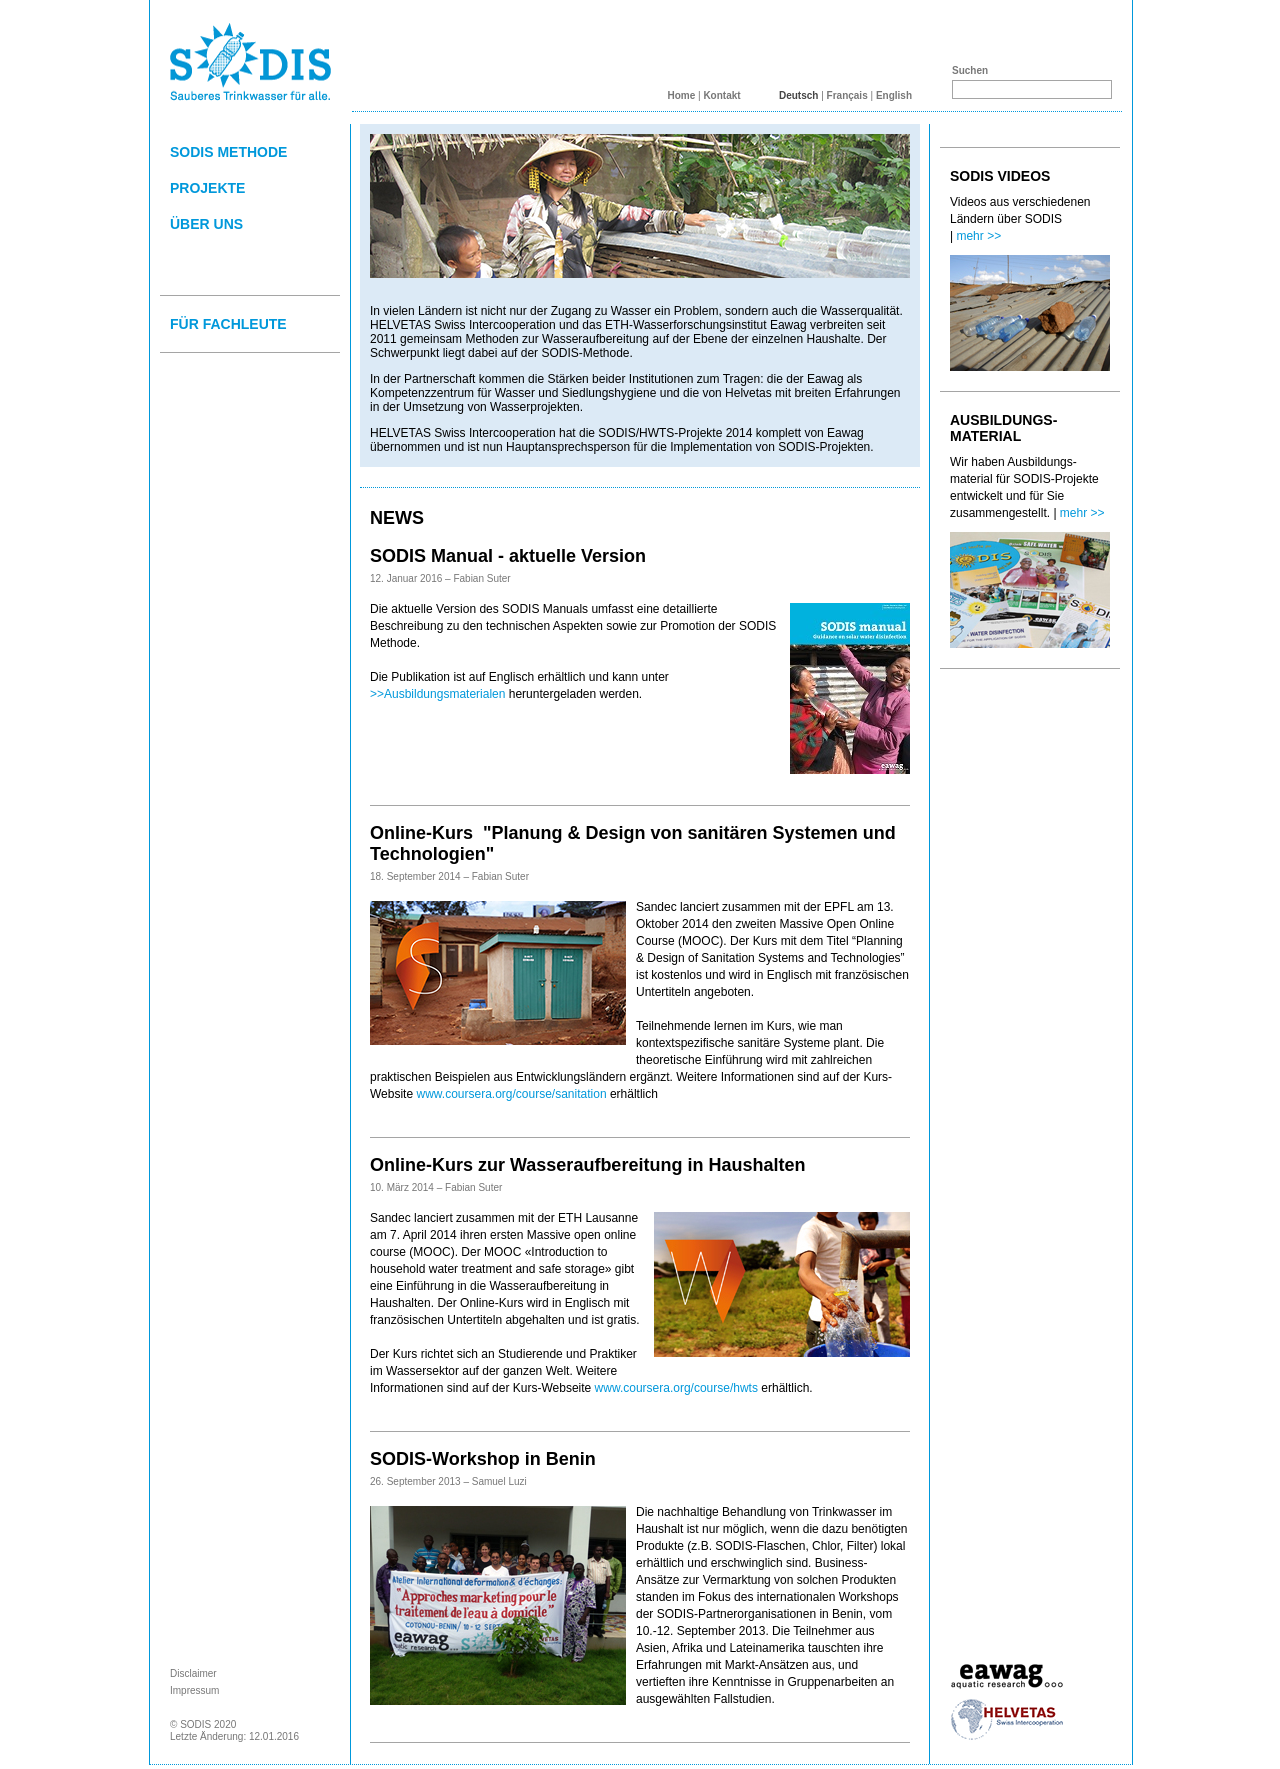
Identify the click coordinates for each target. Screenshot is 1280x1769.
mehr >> (978, 236)
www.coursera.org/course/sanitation (511, 1094)
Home (681, 95)
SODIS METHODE (228, 152)
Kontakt (721, 95)
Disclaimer (193, 1673)
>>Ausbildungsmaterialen (437, 694)
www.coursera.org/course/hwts (676, 1388)
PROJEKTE (207, 188)
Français (847, 95)
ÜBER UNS (206, 224)
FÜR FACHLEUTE (228, 324)
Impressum (194, 1690)
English (894, 95)
